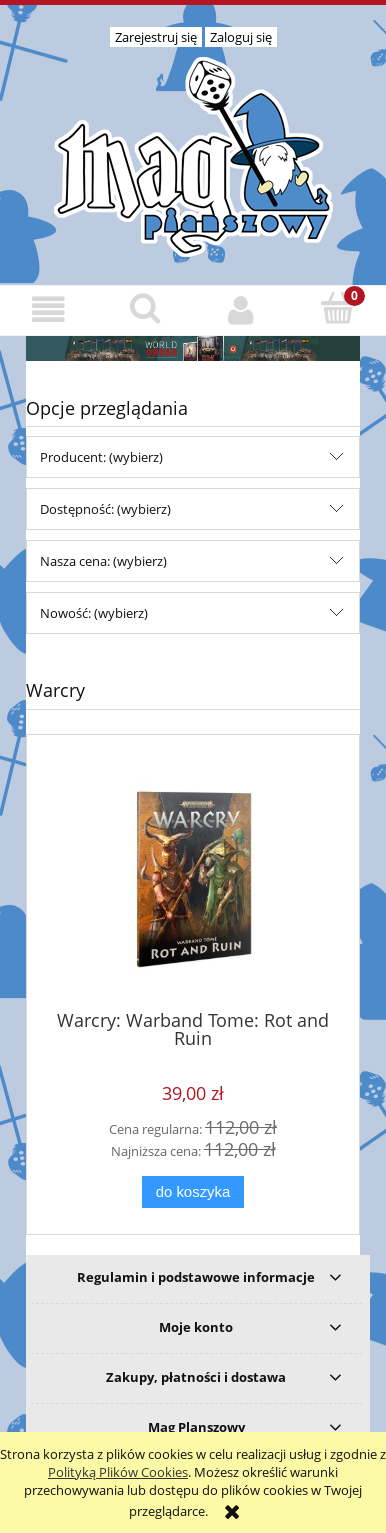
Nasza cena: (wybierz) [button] (103, 561)
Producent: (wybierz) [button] (101, 457)
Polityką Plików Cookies (118, 1472)
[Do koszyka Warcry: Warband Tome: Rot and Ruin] (193, 1192)
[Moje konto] (241, 309)
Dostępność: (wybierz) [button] (105, 509)
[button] (48, 309)
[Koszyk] (338, 308)
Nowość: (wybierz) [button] (94, 613)
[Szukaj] (145, 308)
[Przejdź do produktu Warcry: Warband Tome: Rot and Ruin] (193, 879)
